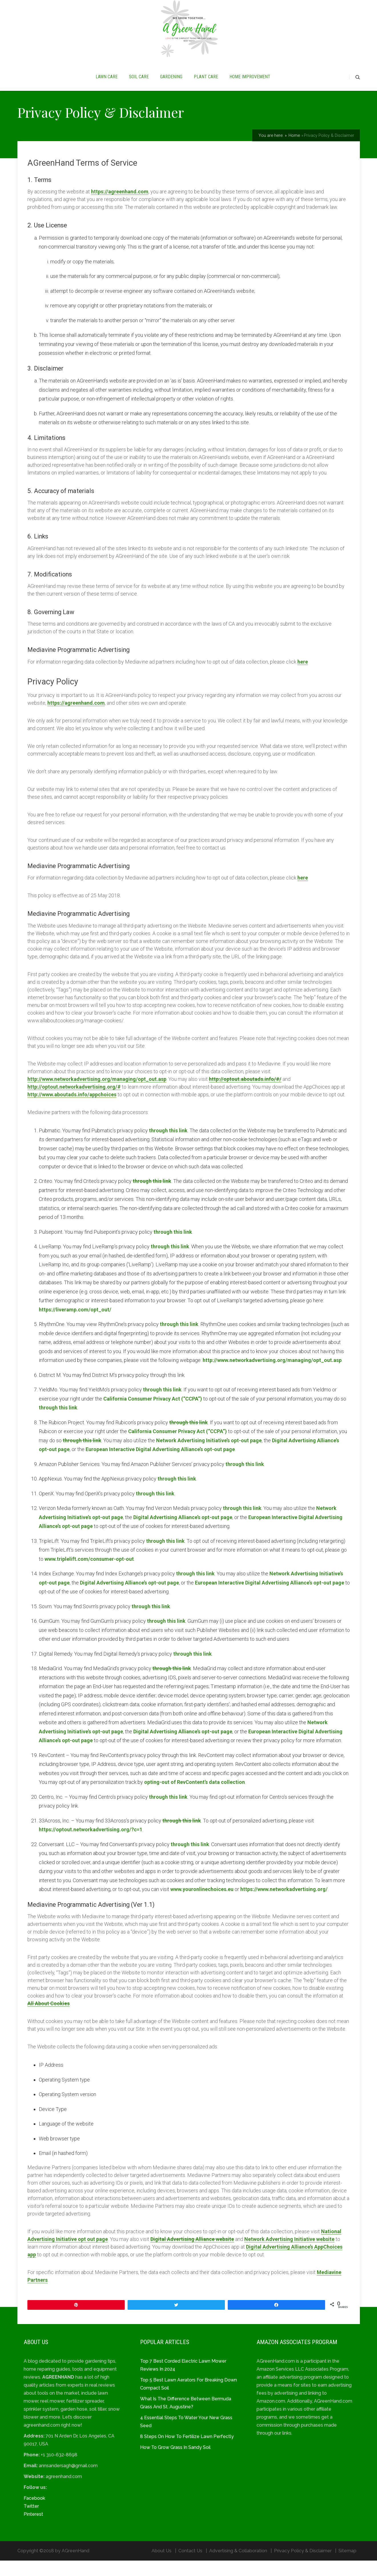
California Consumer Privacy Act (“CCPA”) (152, 1414)
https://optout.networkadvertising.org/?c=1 (90, 1845)
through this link (168, 1146)
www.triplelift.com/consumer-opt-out (89, 1574)
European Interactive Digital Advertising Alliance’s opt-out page (160, 1465)
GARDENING (171, 85)
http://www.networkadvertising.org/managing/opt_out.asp (96, 1094)
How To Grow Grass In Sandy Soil (175, 2462)
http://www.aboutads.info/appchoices (71, 1110)
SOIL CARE (139, 85)
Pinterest (33, 2529)
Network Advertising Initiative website (289, 2254)
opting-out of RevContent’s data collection (194, 1797)
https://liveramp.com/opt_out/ (75, 1325)
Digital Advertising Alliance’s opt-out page (182, 1533)
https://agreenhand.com (119, 207)
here (302, 677)
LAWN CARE (107, 85)
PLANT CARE (206, 85)
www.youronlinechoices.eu (201, 1905)
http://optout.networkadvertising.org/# (74, 1102)
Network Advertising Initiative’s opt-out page (209, 1456)
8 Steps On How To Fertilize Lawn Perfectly (187, 2452)
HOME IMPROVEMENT (249, 85)
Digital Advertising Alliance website (192, 2254)
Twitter (31, 2521)
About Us (162, 2566)
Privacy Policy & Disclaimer (303, 2566)
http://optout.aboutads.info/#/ (245, 1094)
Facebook (34, 2513)
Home (293, 150)
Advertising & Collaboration (238, 2566)
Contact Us (190, 2566)
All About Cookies (48, 2019)
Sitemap (347, 2566)
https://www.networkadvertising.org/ (284, 1905)
